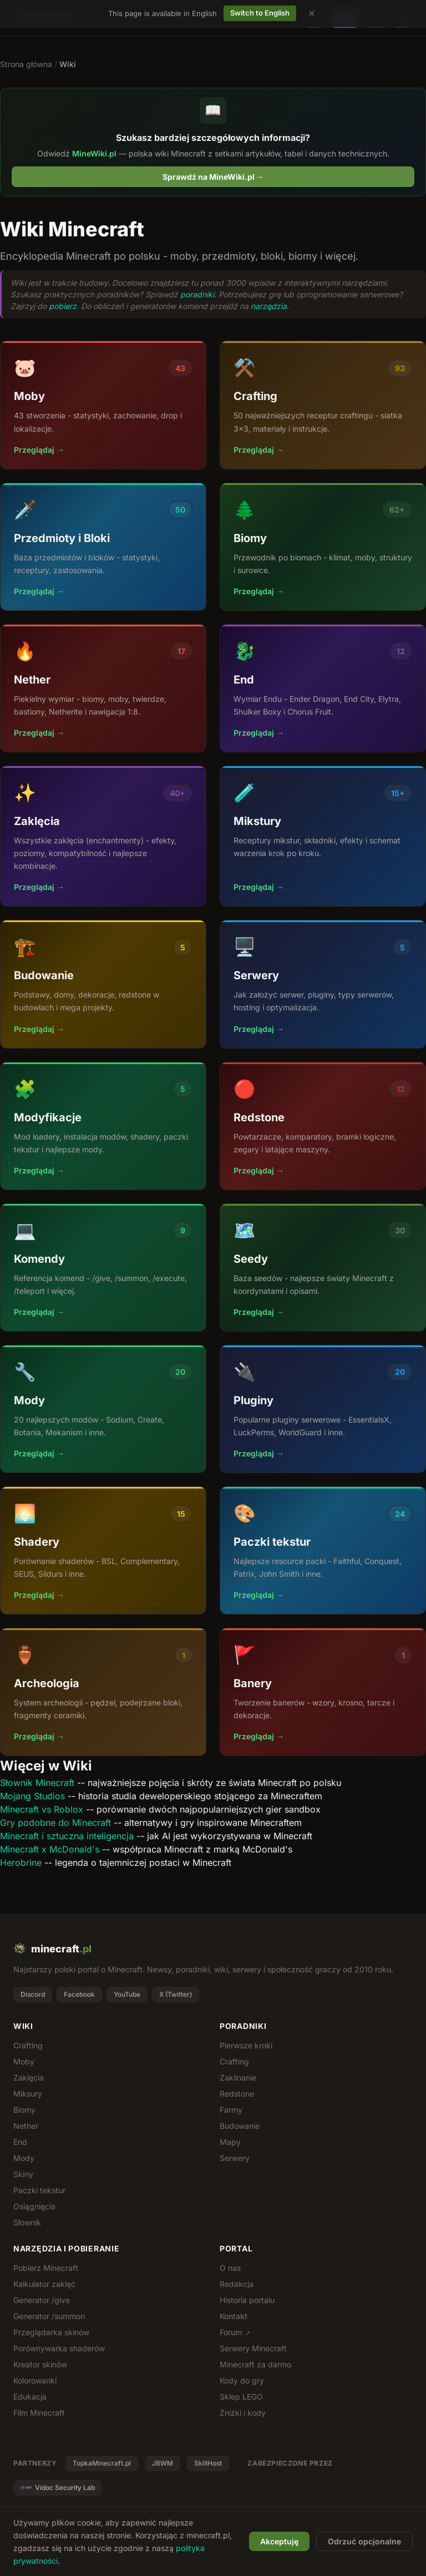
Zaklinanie (238, 2077)
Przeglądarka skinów (51, 2332)
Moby (23, 2061)
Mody (23, 2158)
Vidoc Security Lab (58, 2487)
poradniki (197, 294)
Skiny (23, 2174)
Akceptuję (279, 2541)
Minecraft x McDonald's (49, 1849)
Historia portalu (247, 2300)
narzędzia (269, 306)
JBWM (162, 2463)
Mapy (230, 2142)
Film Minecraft (39, 2412)
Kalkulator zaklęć (44, 2284)
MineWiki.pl (94, 153)
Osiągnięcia (34, 2206)
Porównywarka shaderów (59, 2348)
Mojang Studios (32, 1795)
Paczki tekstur (39, 2190)
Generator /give (41, 2300)
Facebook (79, 1994)
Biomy (24, 2109)
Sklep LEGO (241, 2396)
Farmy (231, 2109)
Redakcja (236, 2284)
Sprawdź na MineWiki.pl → (213, 176)
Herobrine (21, 1862)
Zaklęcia (28, 2077)
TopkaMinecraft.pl (102, 2463)
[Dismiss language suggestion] (311, 13)
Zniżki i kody (243, 2412)
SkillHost (208, 2463)
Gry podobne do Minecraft (55, 1822)
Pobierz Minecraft (45, 2268)
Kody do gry (242, 2380)
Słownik (27, 2222)
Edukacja (30, 2396)
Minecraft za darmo (255, 2364)
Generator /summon (49, 2316)
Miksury (27, 2093)
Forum (235, 2332)
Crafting (28, 2045)
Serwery (235, 2158)
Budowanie (240, 2125)
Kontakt (233, 2316)
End (20, 2142)
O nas (230, 2268)
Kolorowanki (35, 2380)
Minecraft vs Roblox (41, 1809)
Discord (33, 1994)
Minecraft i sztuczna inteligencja (67, 1835)
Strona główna (26, 64)
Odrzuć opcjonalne (364, 2541)
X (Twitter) (175, 1994)
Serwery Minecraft (253, 2348)
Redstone (237, 2093)
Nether (25, 2125)
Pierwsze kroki (246, 2045)
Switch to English (260, 12)
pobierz (63, 306)
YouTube (127, 1994)
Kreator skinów (40, 2364)
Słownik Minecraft (37, 1782)
